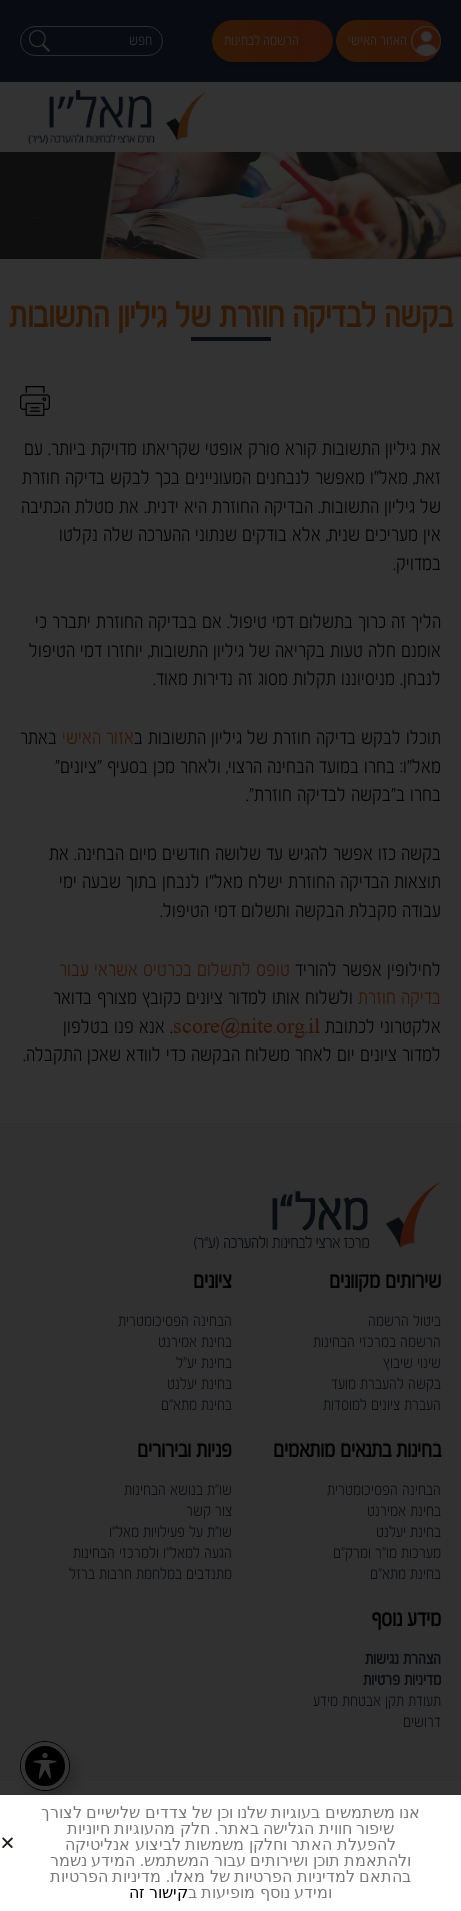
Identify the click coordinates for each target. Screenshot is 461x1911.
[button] (31, 1826)
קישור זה (158, 1892)
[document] (230, 955)
